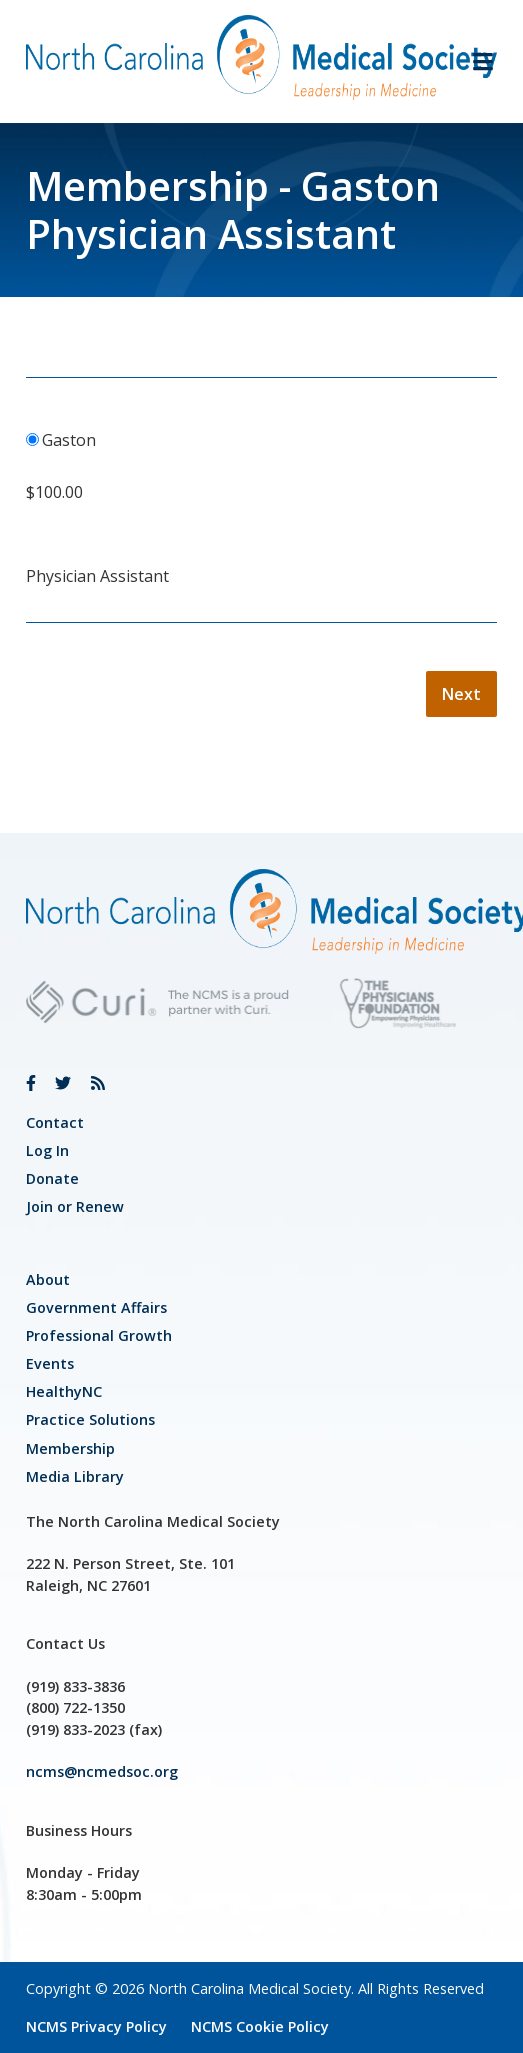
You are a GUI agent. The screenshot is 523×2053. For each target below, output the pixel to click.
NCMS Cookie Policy (260, 2026)
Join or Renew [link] (75, 1206)
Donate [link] (52, 1178)
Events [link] (50, 1363)
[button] (475, 61)
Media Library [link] (75, 1476)
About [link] (48, 1279)
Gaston (69, 440)
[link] (31, 1083)
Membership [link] (70, 1448)
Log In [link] (47, 1150)
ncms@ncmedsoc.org (102, 1771)
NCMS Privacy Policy (96, 2026)
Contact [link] (55, 1122)
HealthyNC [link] (64, 1391)
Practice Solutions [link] (90, 1419)
